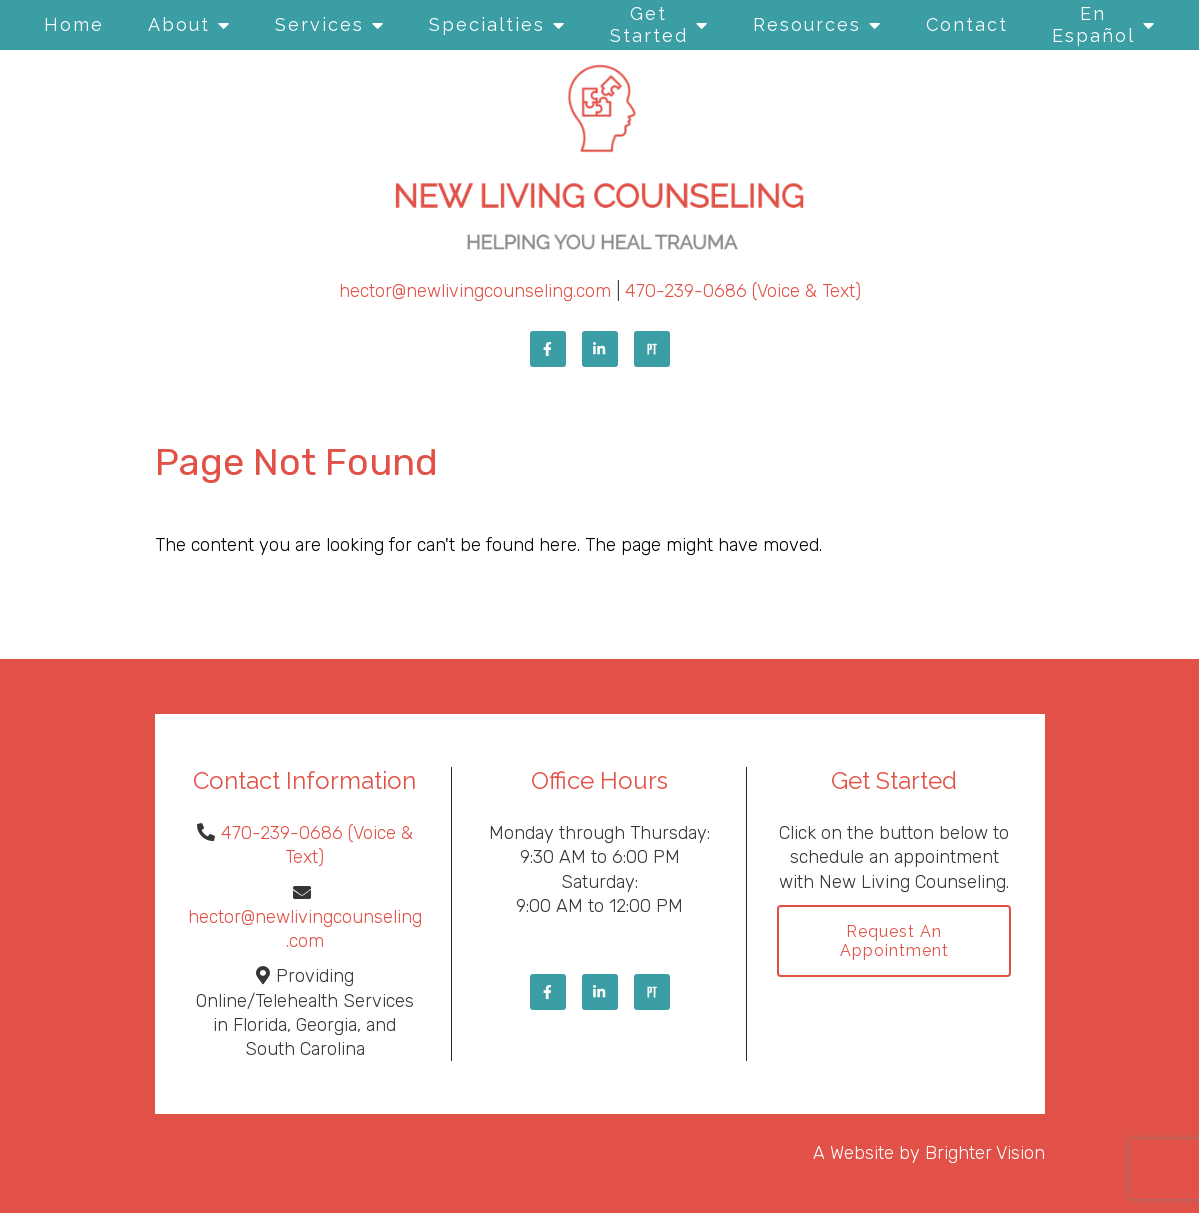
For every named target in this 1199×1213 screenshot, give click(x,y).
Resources (807, 24)
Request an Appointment (894, 941)
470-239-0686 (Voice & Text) (743, 291)
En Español (1093, 24)
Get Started (649, 24)
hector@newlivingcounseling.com (475, 291)
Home (74, 24)
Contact (967, 24)
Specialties (487, 24)
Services (319, 24)
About (179, 24)
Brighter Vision (985, 1153)
